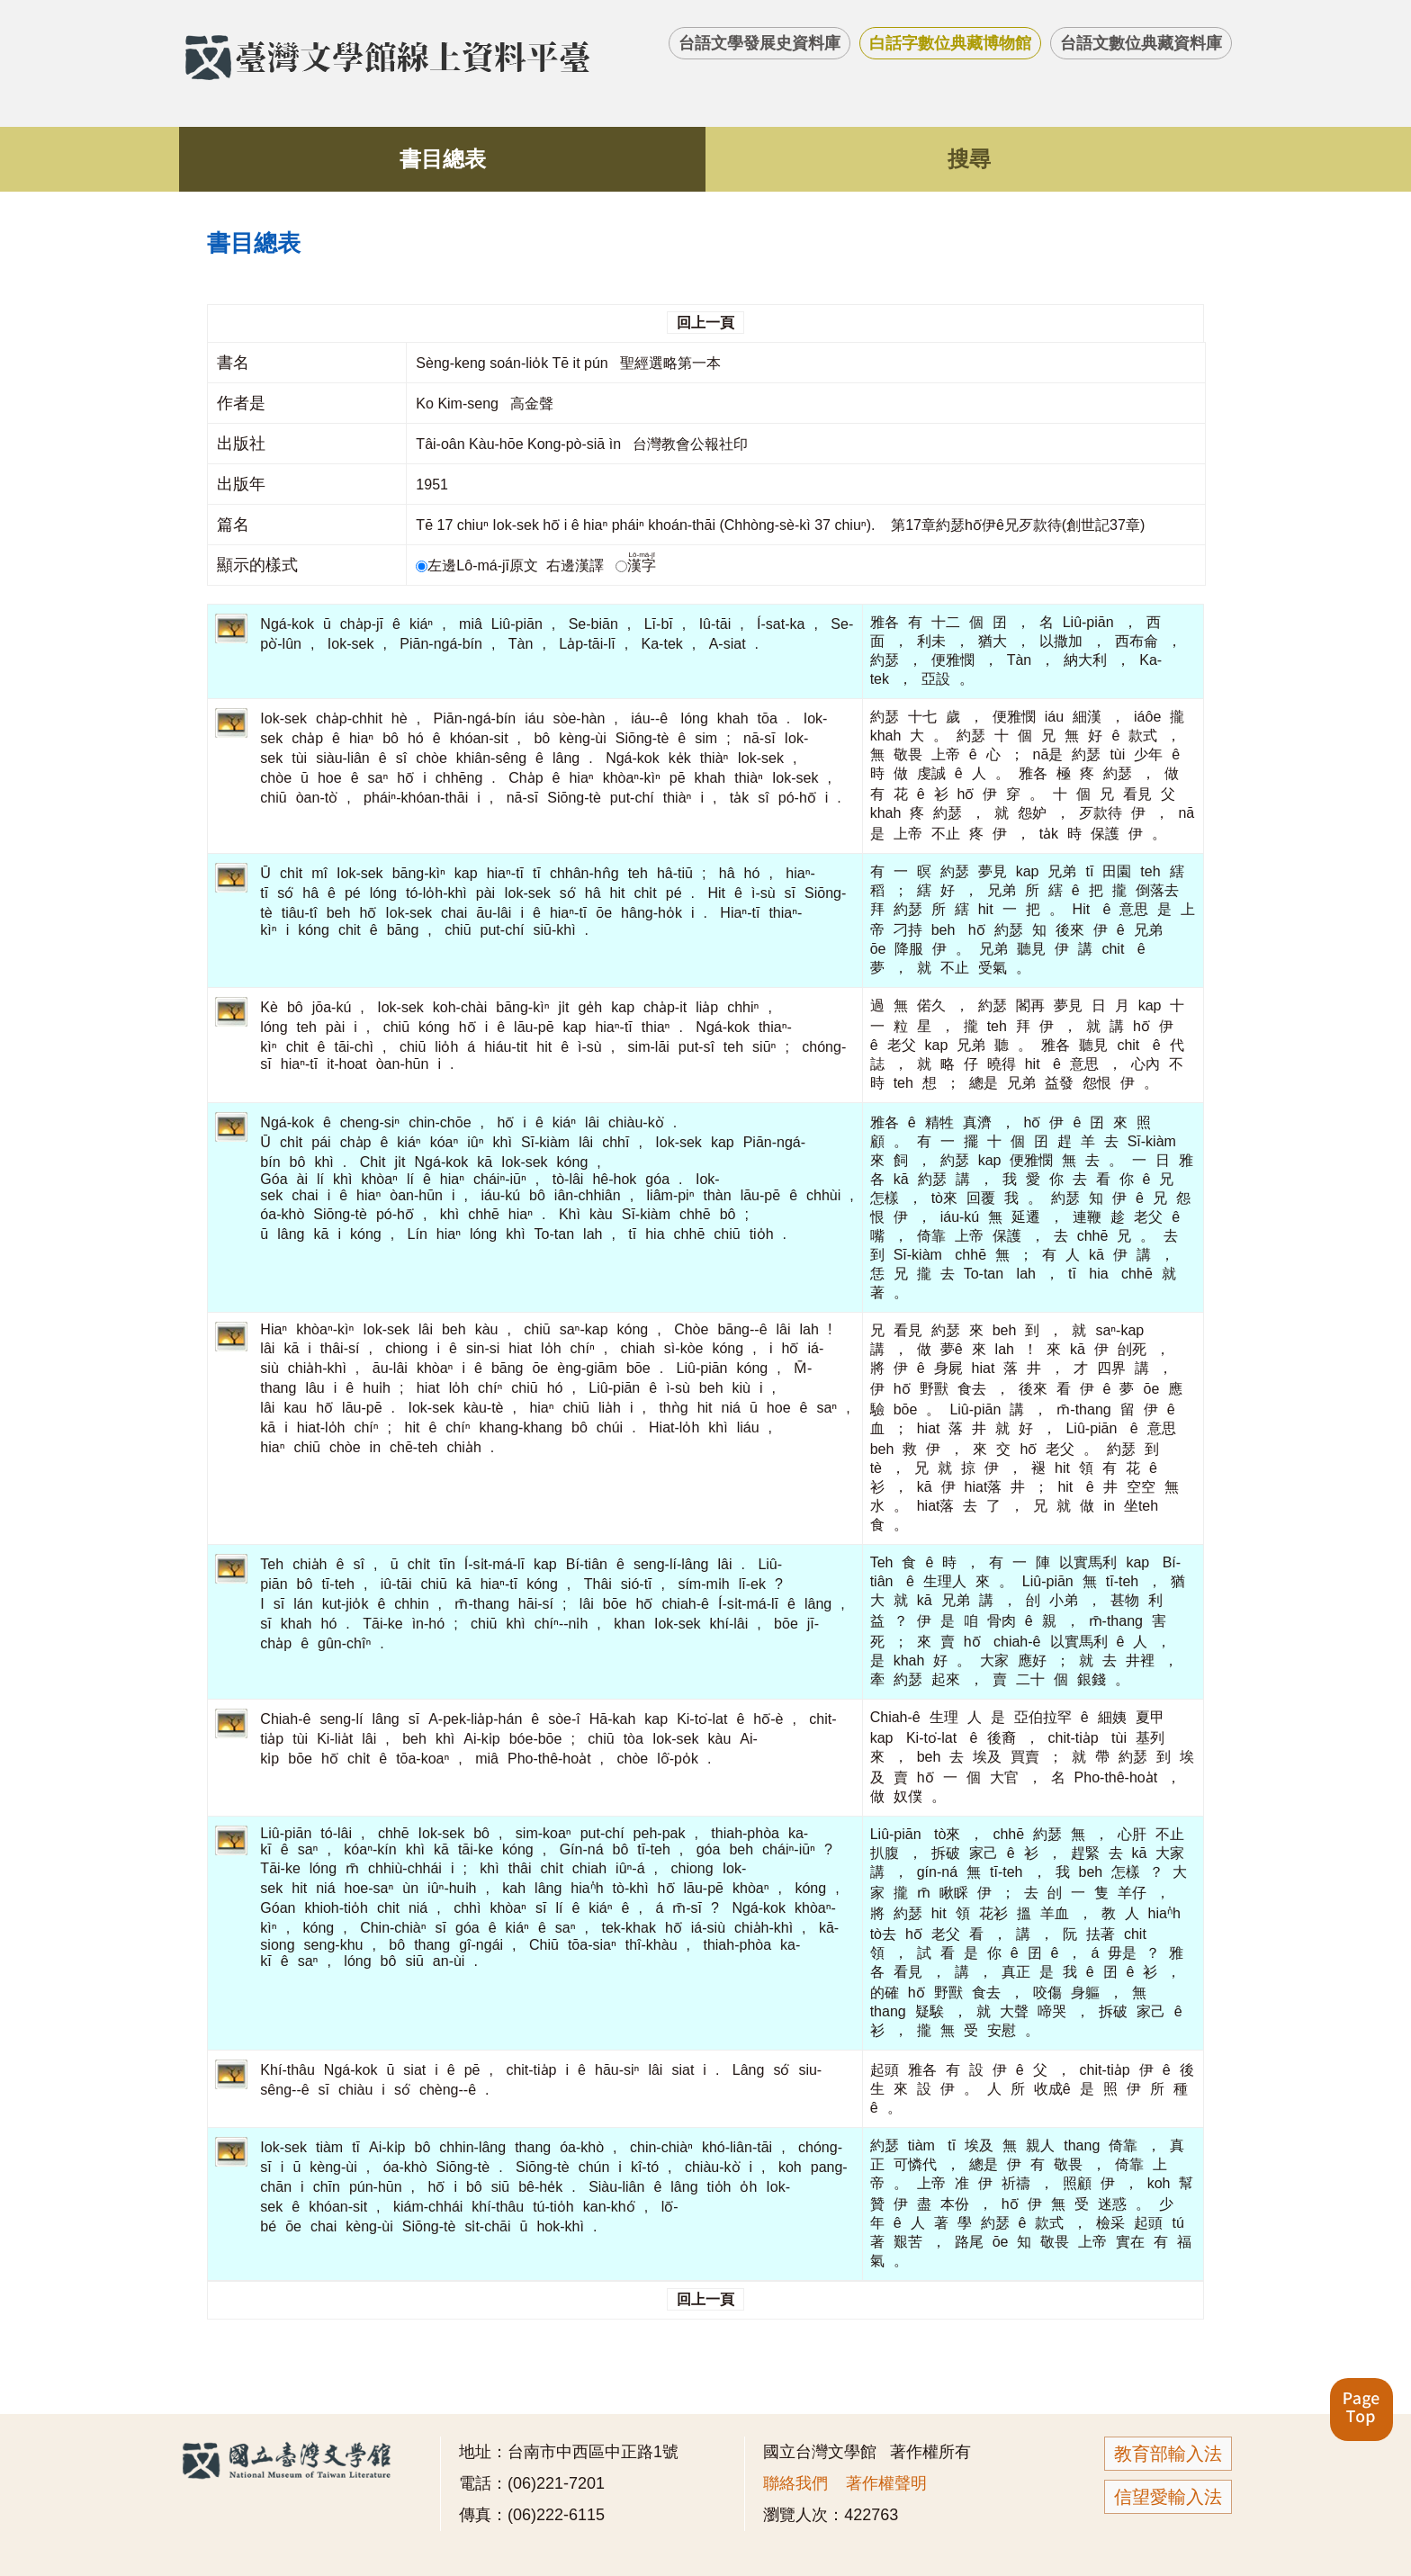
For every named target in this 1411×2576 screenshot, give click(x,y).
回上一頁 (705, 322)
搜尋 (969, 159)
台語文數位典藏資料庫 (1141, 43)
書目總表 (443, 159)
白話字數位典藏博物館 (950, 43)
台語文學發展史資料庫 (759, 43)
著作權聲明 (886, 2483)
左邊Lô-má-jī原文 (479, 565)
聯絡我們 (795, 2483)
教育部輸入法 (1168, 2454)
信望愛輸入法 (1168, 2497)
